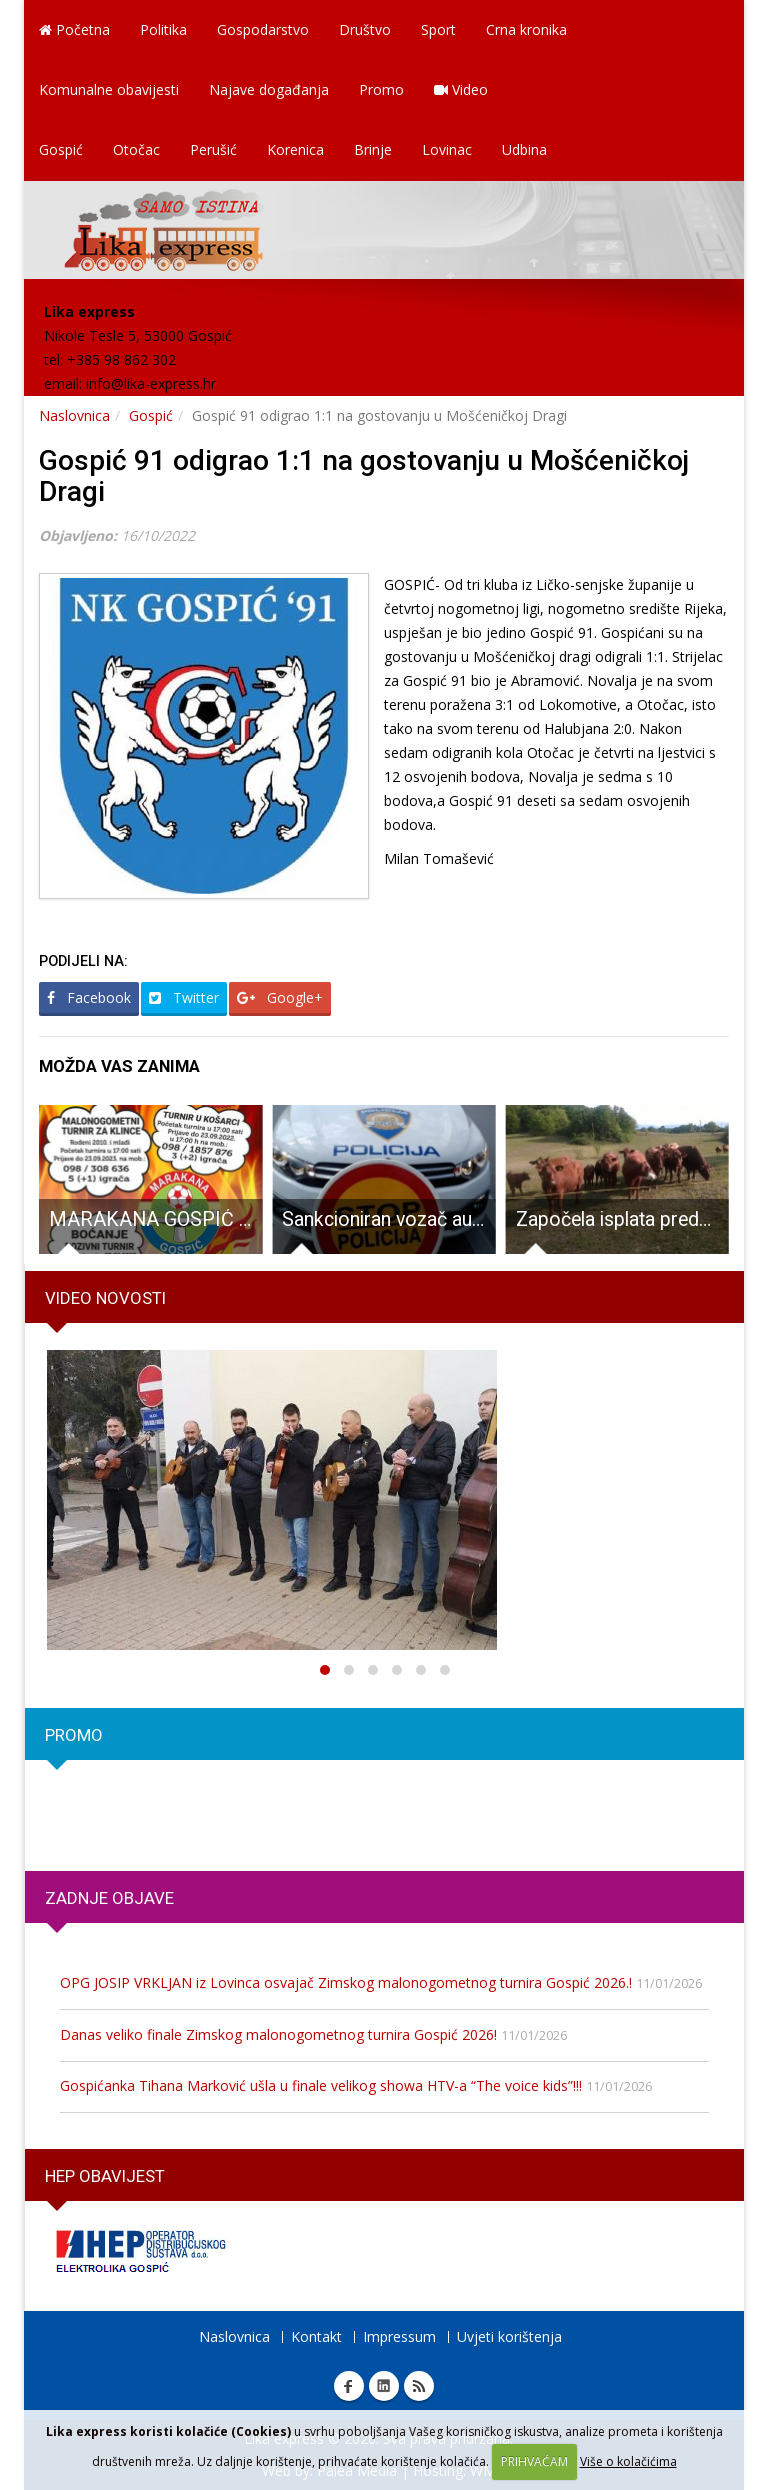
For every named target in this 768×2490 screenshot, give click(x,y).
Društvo (365, 29)
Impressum (399, 2336)
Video (461, 89)
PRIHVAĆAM (534, 2461)
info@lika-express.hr (151, 383)
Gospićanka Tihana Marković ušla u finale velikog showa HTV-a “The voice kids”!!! (321, 2085)
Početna (74, 29)
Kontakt (316, 2336)
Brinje (373, 149)
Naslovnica (74, 415)
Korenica (295, 149)
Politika (163, 29)
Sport (438, 29)
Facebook (89, 997)
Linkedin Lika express (384, 2386)
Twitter (184, 997)
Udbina (524, 149)
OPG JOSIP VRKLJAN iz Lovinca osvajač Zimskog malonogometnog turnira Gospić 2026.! (346, 1982)
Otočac (136, 149)
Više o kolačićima (628, 2461)
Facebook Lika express (349, 2386)
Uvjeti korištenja (509, 2336)
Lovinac (447, 149)
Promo (381, 89)
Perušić (213, 149)
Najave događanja (269, 89)
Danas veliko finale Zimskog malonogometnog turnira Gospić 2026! (278, 2034)
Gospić (61, 149)
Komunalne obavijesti (109, 89)
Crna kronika (526, 29)
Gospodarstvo (263, 29)
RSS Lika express (419, 2386)
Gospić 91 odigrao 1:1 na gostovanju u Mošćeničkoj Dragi (364, 476)
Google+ (280, 997)
